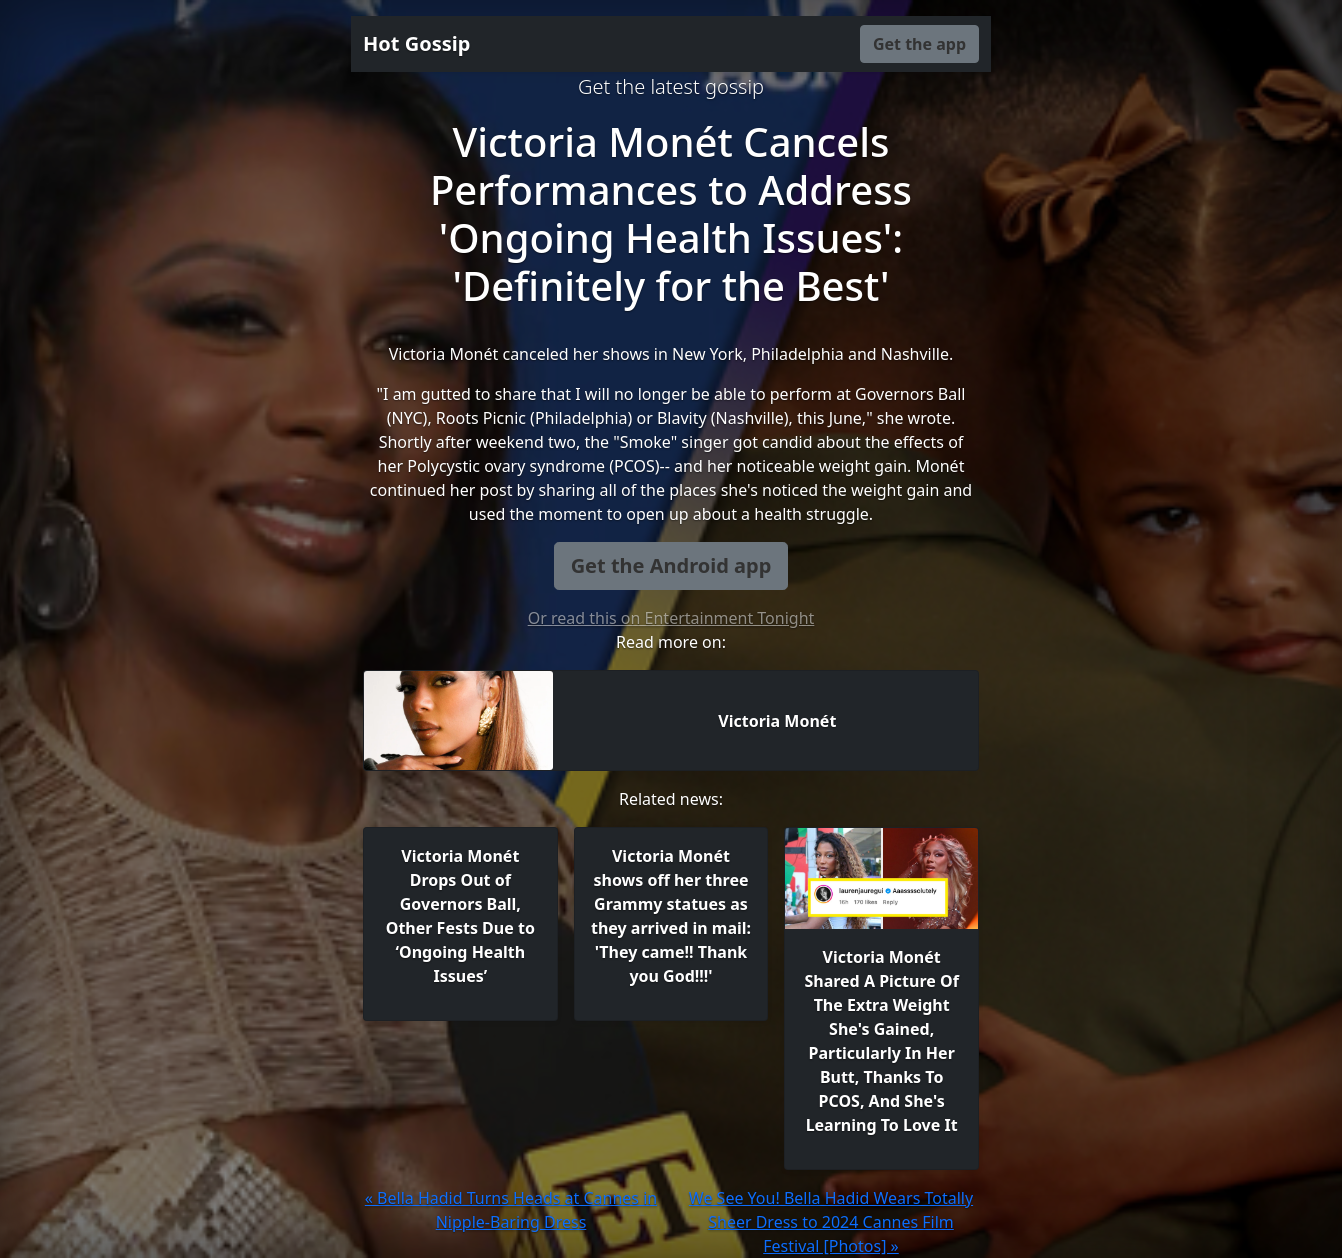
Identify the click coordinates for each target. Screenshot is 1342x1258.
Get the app (919, 44)
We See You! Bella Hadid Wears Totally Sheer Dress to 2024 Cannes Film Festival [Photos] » (831, 1222)
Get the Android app (671, 565)
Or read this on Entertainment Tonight (671, 618)
